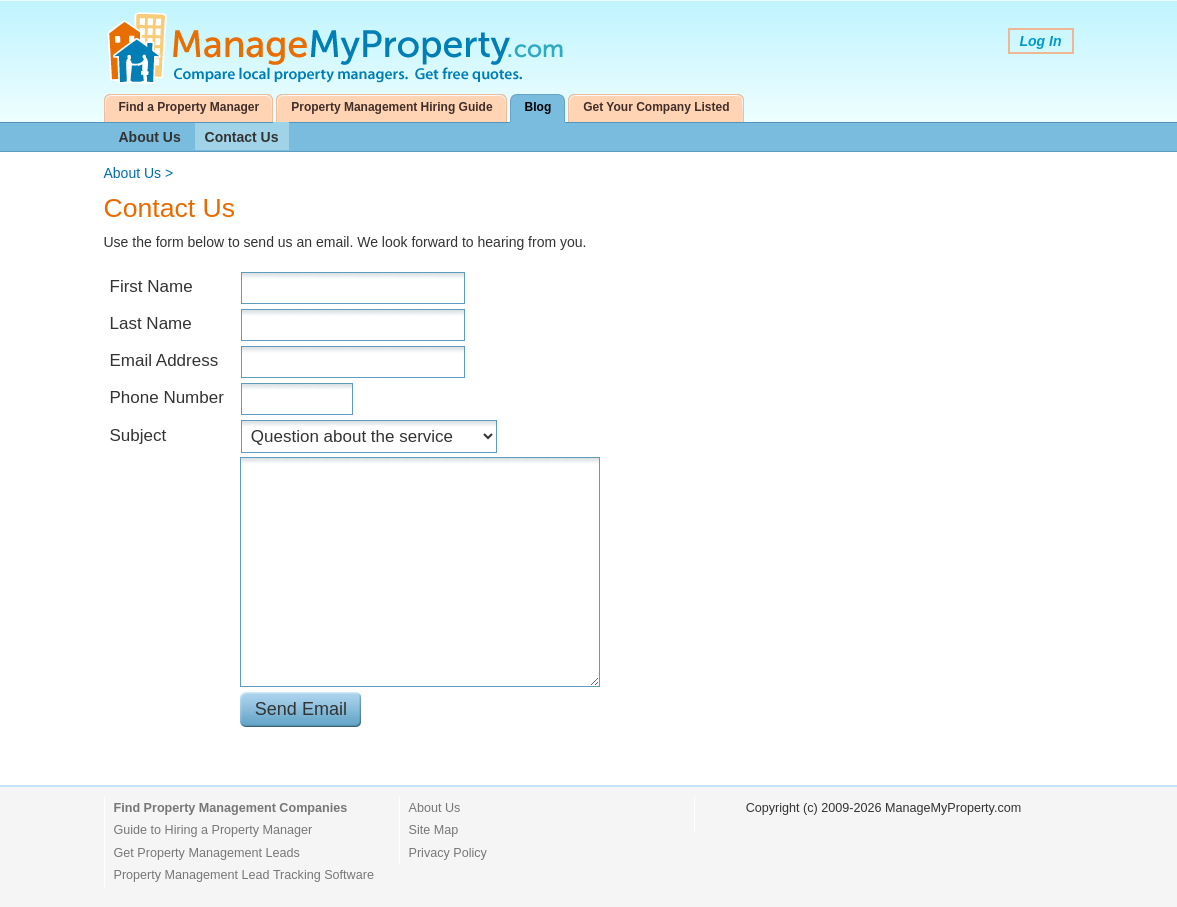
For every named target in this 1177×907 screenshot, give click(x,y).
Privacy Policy (448, 853)
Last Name (151, 323)
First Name (151, 286)
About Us (150, 137)
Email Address (164, 360)
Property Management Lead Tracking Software (244, 875)
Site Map (434, 830)
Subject (138, 435)
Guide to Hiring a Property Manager (213, 830)
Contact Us (242, 137)
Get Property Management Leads (207, 853)
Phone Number (167, 397)
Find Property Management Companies (231, 808)
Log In (1041, 41)
